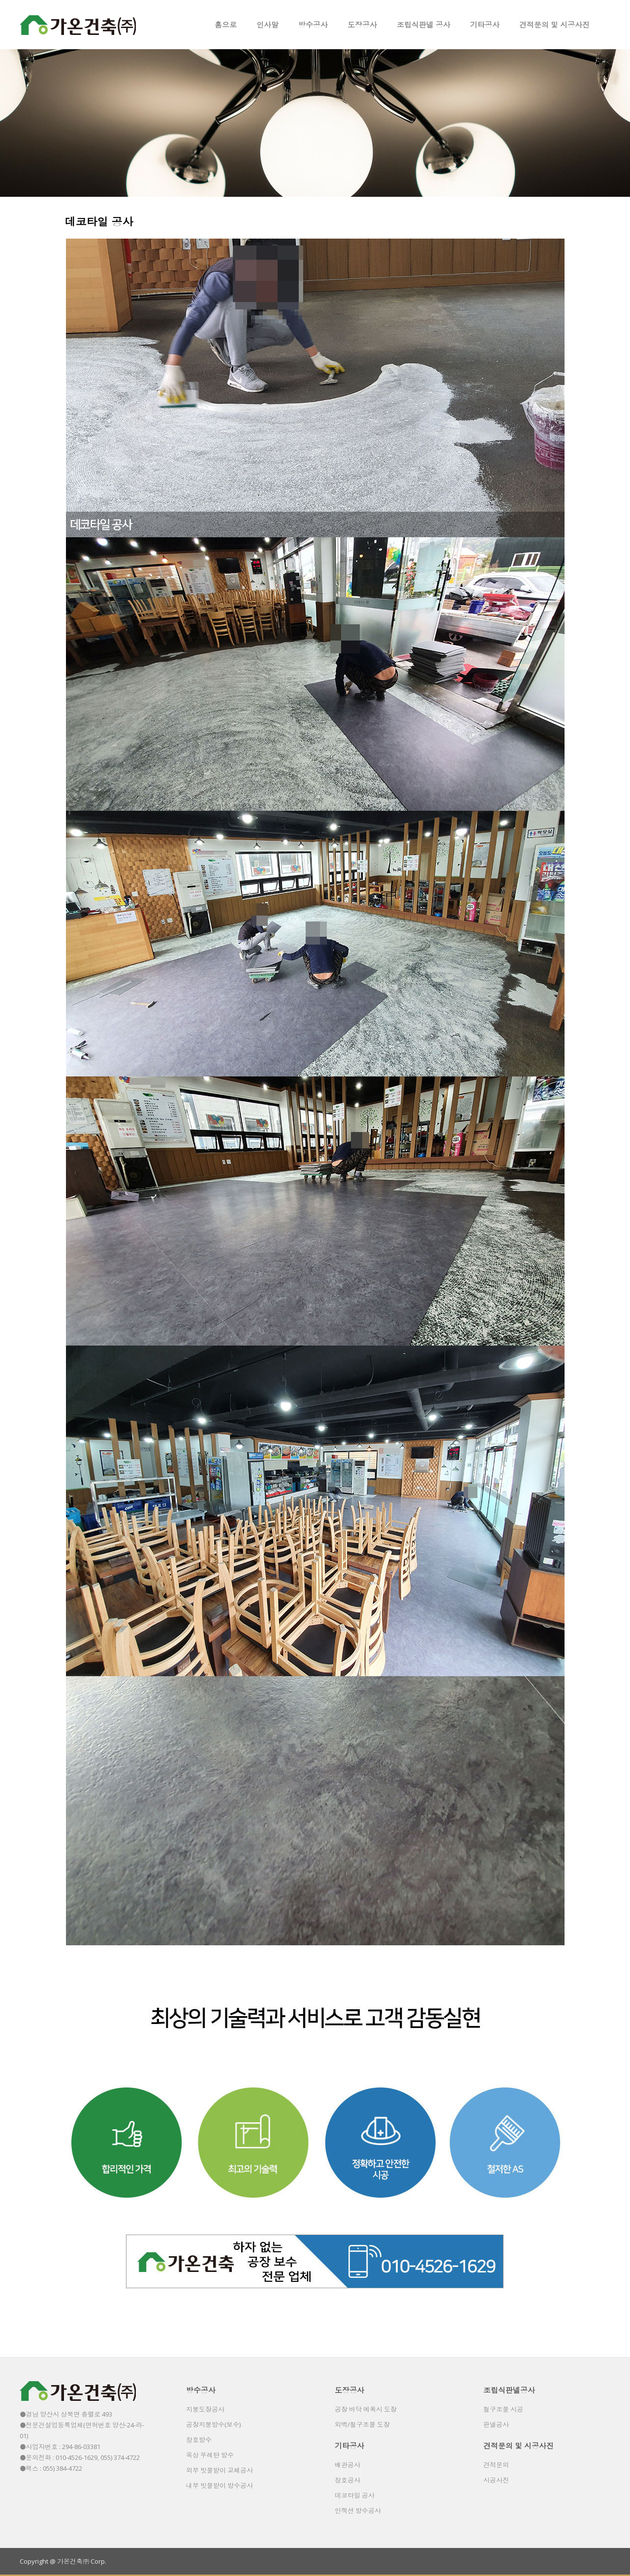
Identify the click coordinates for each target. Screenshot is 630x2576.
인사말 (267, 25)
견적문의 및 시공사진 (554, 25)
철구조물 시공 (503, 2409)
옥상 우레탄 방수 (210, 2455)
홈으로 (226, 25)
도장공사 (362, 25)
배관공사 (347, 2464)
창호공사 (347, 2480)
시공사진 (496, 2480)
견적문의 (496, 2464)
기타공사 (485, 25)
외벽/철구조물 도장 (362, 2424)
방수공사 (313, 25)
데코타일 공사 (355, 2495)
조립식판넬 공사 (423, 25)
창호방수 (199, 2439)
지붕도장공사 (205, 2409)
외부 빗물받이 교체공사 (219, 2470)
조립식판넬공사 (509, 2390)
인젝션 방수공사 (358, 2510)
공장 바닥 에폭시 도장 (366, 2409)
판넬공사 (496, 2424)
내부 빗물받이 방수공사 (219, 2485)
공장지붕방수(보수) (213, 2424)
